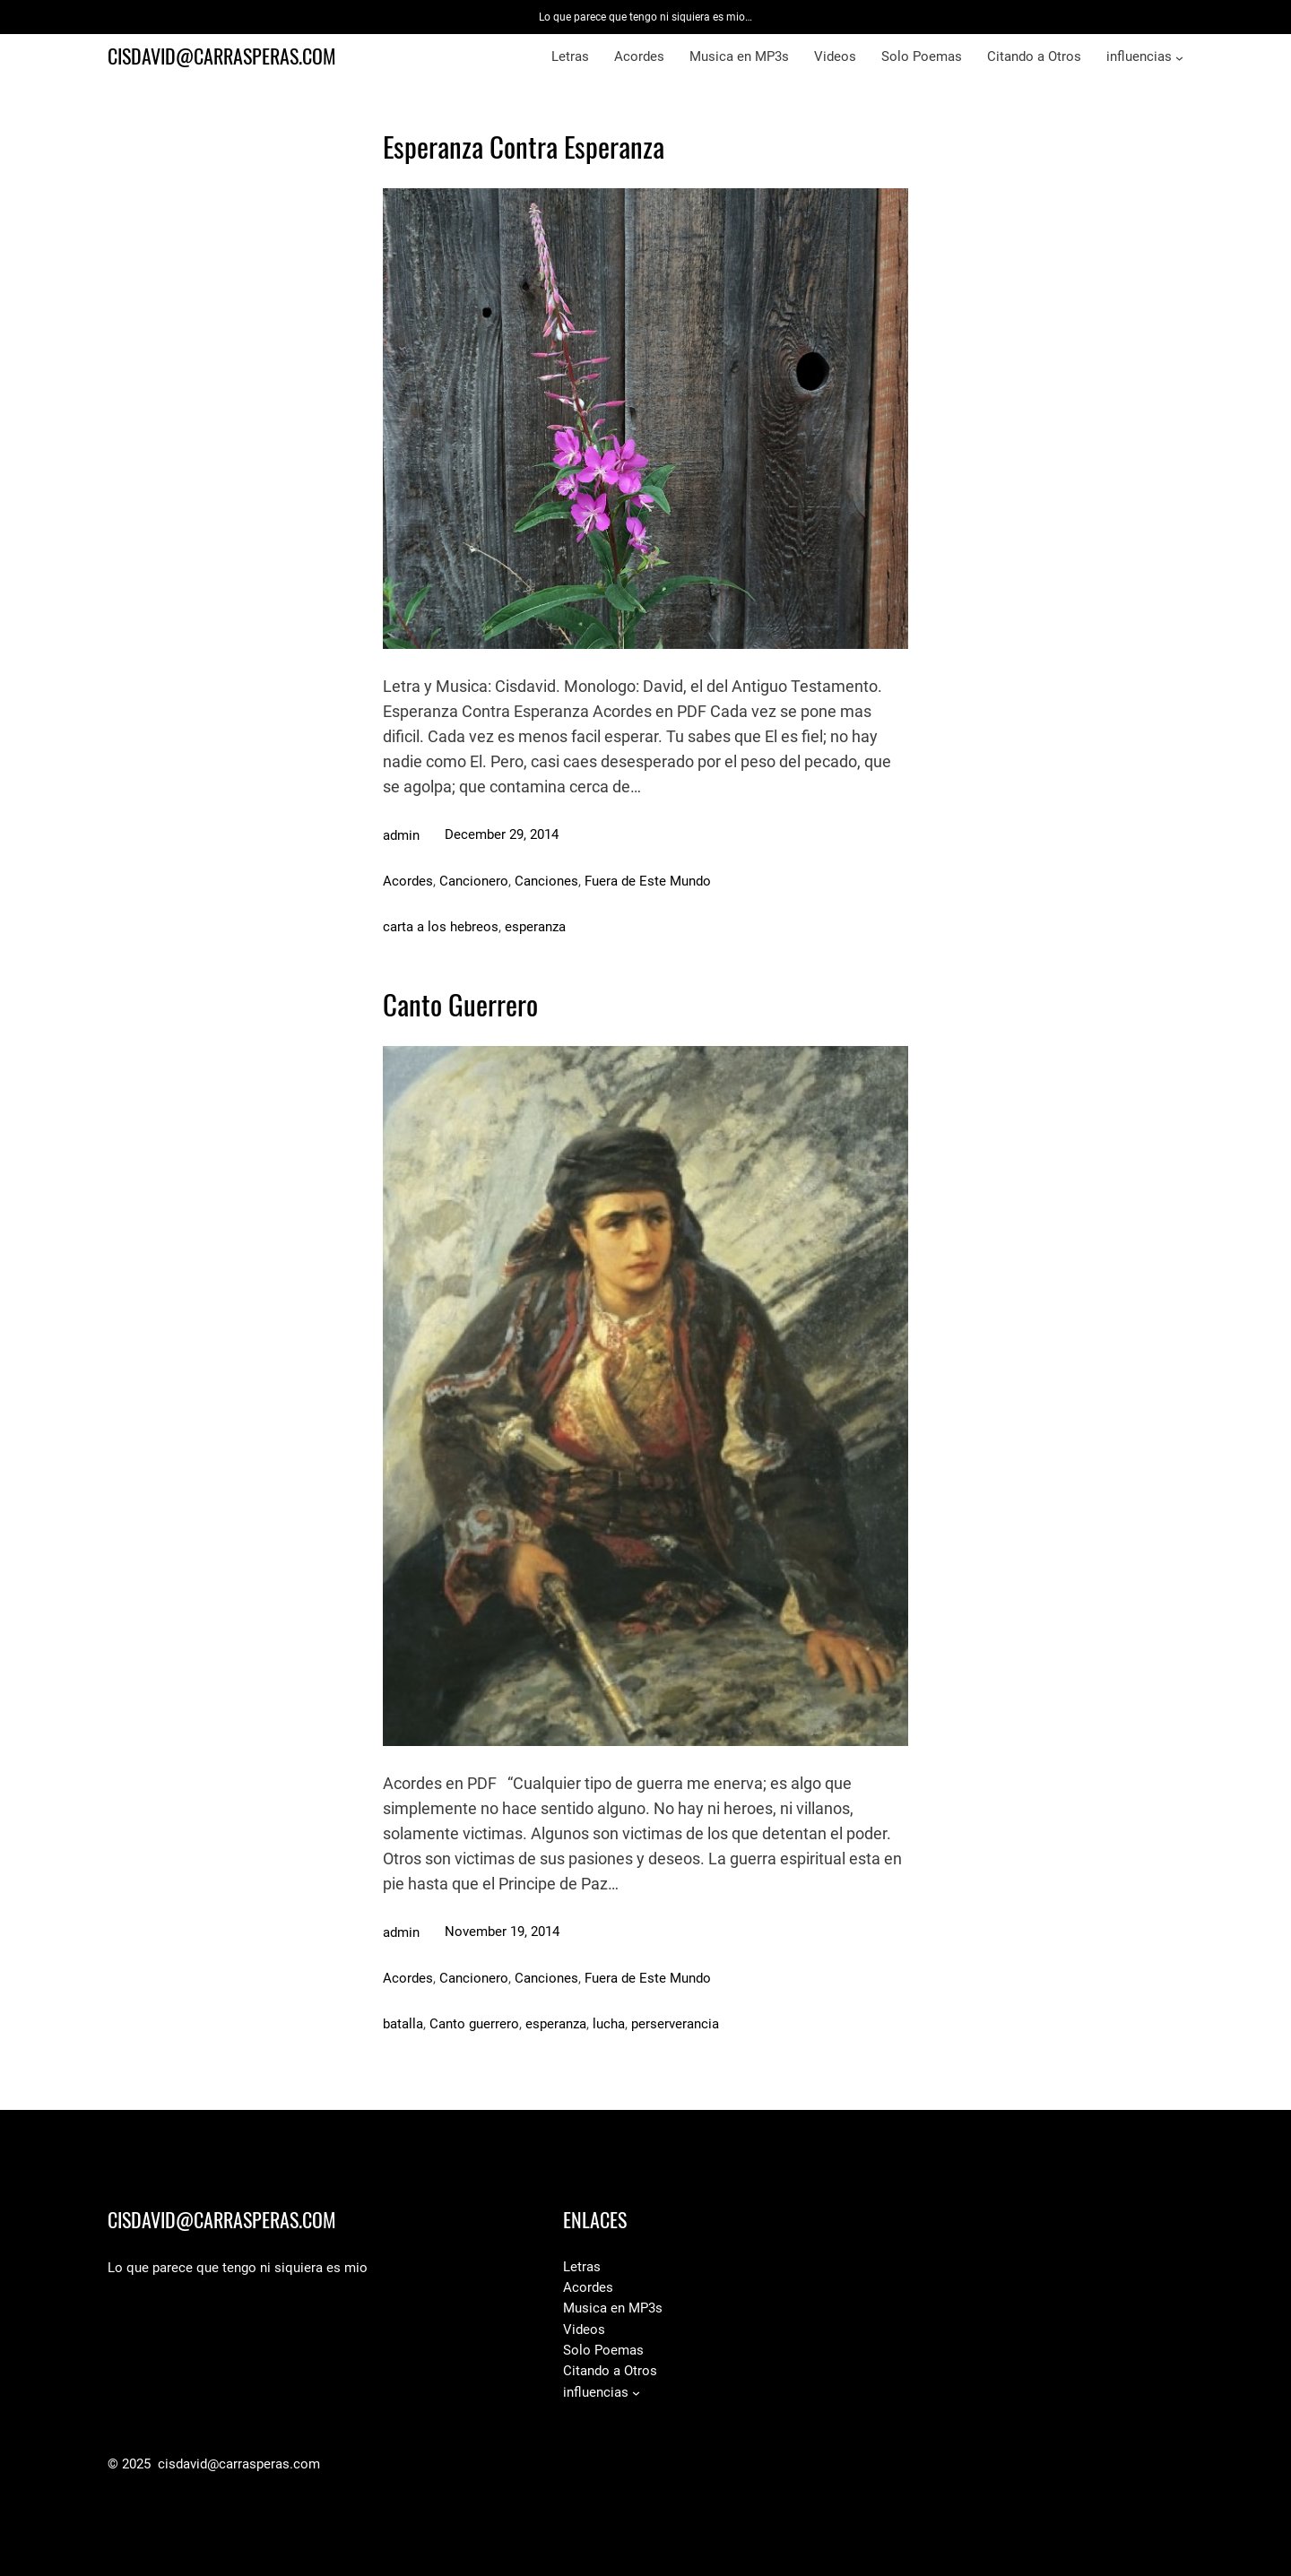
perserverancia (675, 2024)
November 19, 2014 (502, 1931)
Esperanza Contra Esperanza (523, 147)
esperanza (535, 927)
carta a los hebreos (440, 927)
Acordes (408, 881)
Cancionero (473, 881)
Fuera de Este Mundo (648, 881)
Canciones (546, 881)
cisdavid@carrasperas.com (222, 56)
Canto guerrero (474, 2024)
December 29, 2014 (502, 834)
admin (401, 835)
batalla (403, 2024)
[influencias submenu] (1179, 58)
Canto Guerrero (460, 1005)
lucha (609, 2024)
